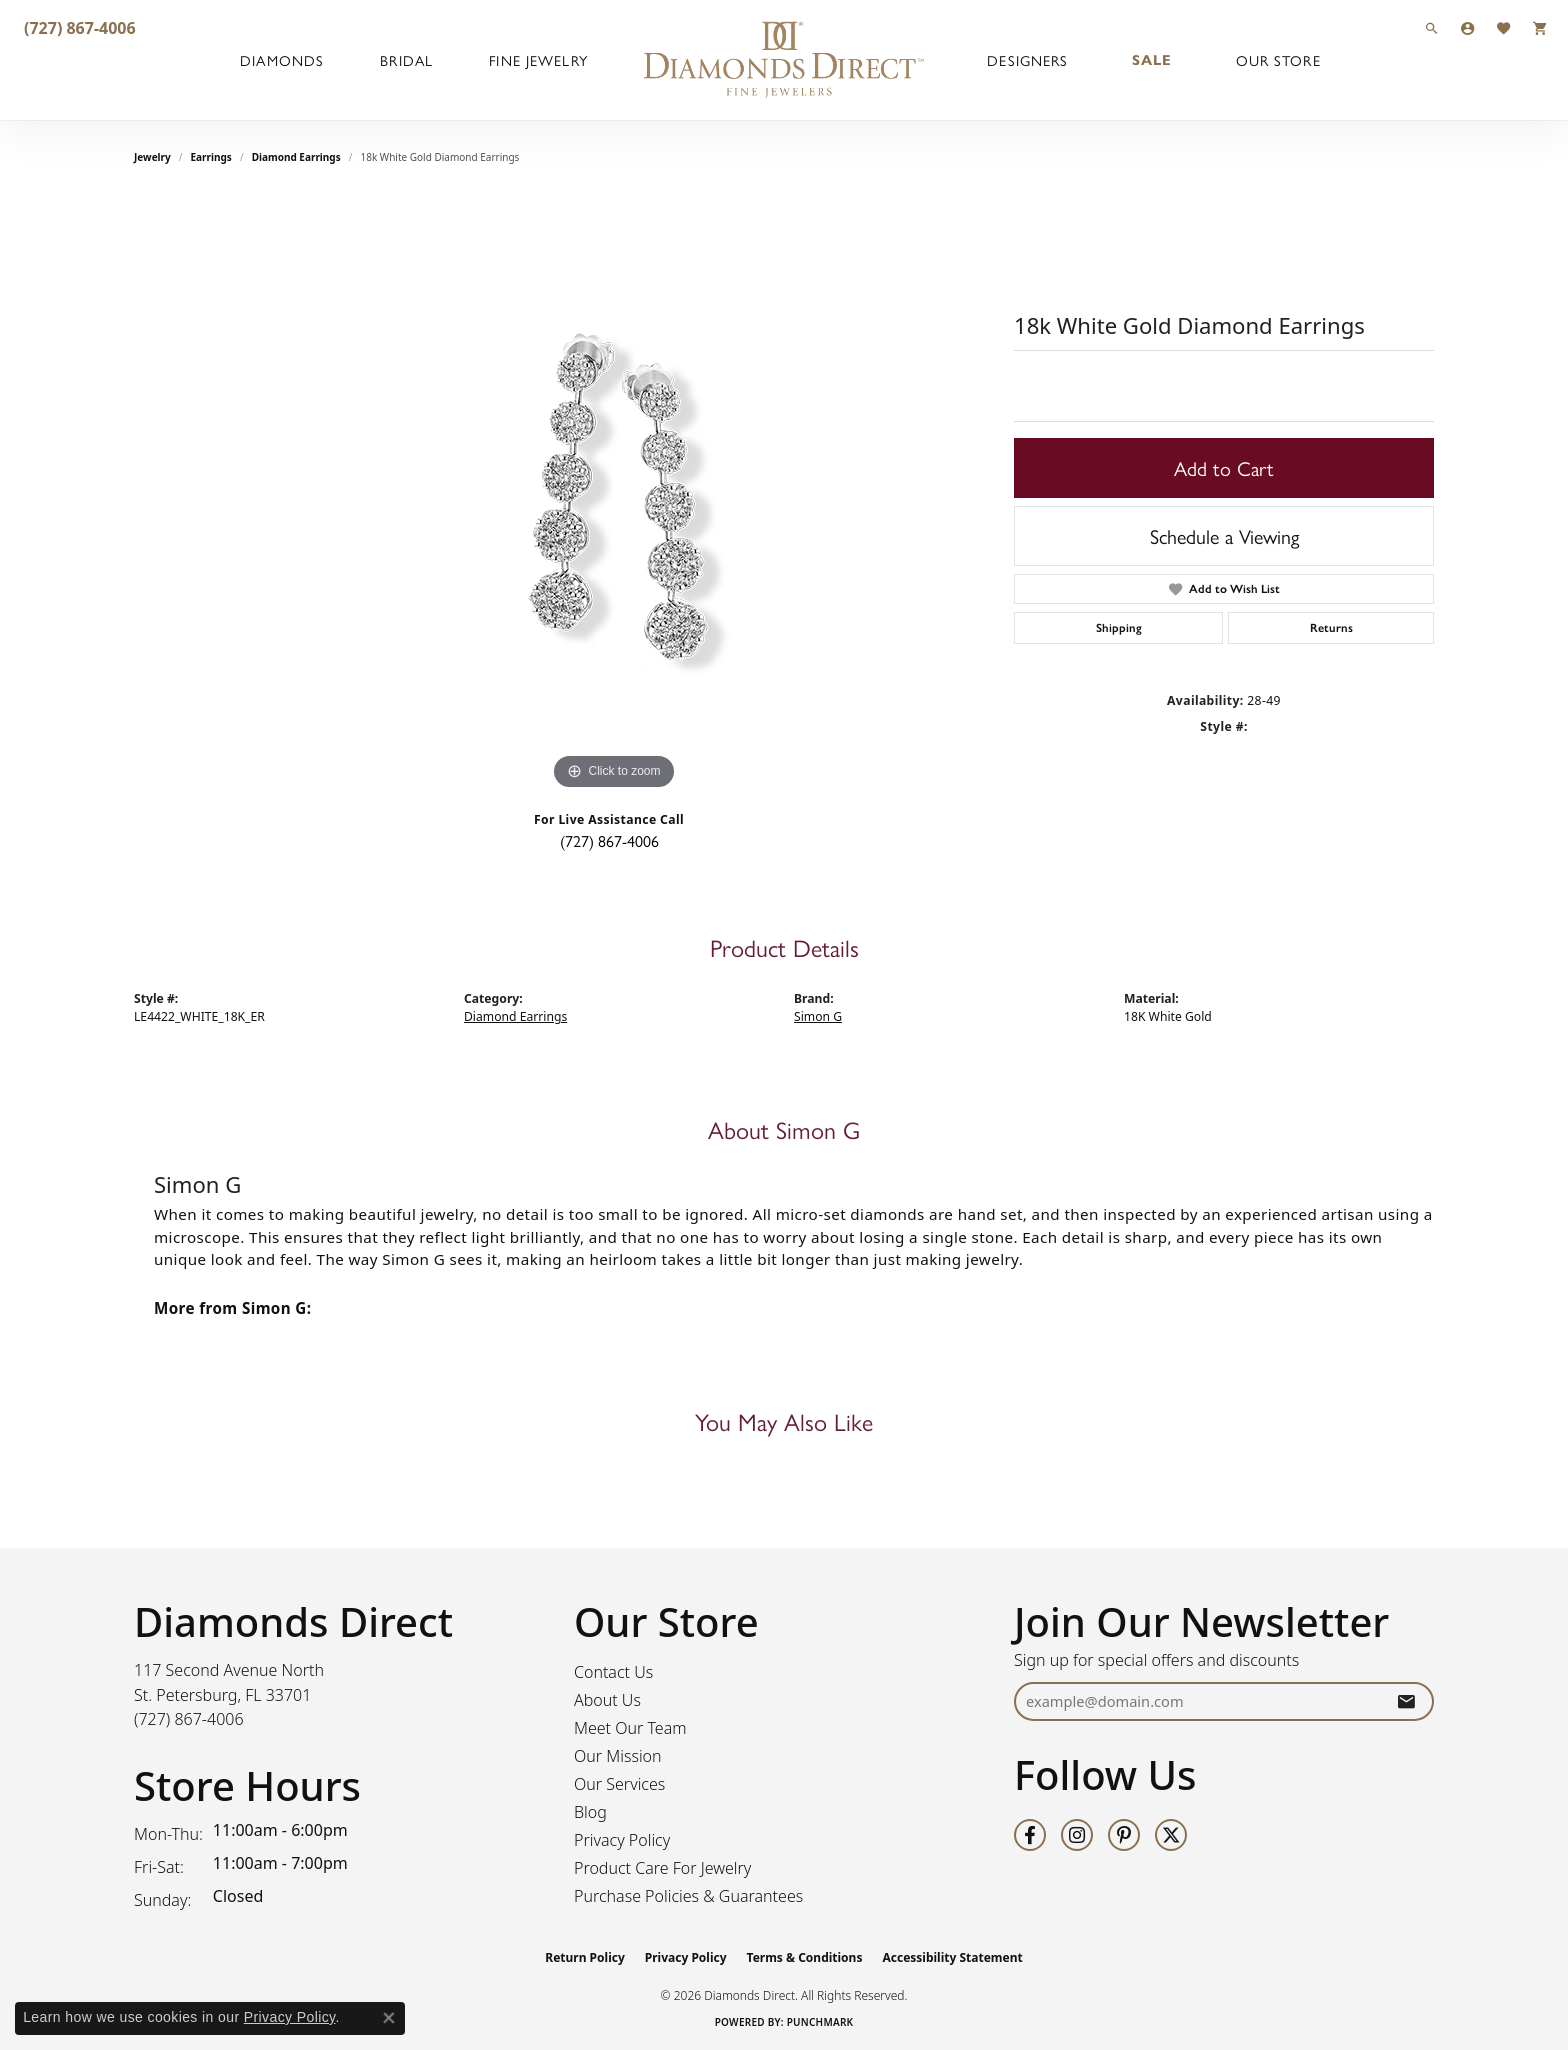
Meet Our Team (630, 1728)
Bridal (406, 60)
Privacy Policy (622, 1840)
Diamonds (282, 60)
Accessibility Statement (952, 1957)
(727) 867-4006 (609, 840)
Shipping (1119, 628)
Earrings (211, 157)
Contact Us (613, 1672)
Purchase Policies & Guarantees (688, 1896)
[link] (78, 27)
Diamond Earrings (296, 157)
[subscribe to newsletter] (1406, 1701)
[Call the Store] (189, 1719)
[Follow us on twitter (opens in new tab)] (1171, 1835)
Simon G (818, 1016)
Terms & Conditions (805, 1957)
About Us (607, 1700)
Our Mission (618, 1756)
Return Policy (585, 1957)
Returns (1331, 628)
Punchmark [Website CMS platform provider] (820, 2022)
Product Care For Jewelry (662, 1868)
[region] (614, 495)
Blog (590, 1812)
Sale (1152, 60)
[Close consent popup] (389, 2018)
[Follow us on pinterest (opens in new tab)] (1124, 1835)
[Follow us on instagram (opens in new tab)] (1077, 1835)
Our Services (619, 1784)
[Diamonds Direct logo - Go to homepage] (784, 60)
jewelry (152, 157)
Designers (1027, 60)
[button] (1432, 27)
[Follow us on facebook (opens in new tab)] (1030, 1835)
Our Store (1278, 60)
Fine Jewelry (538, 60)
